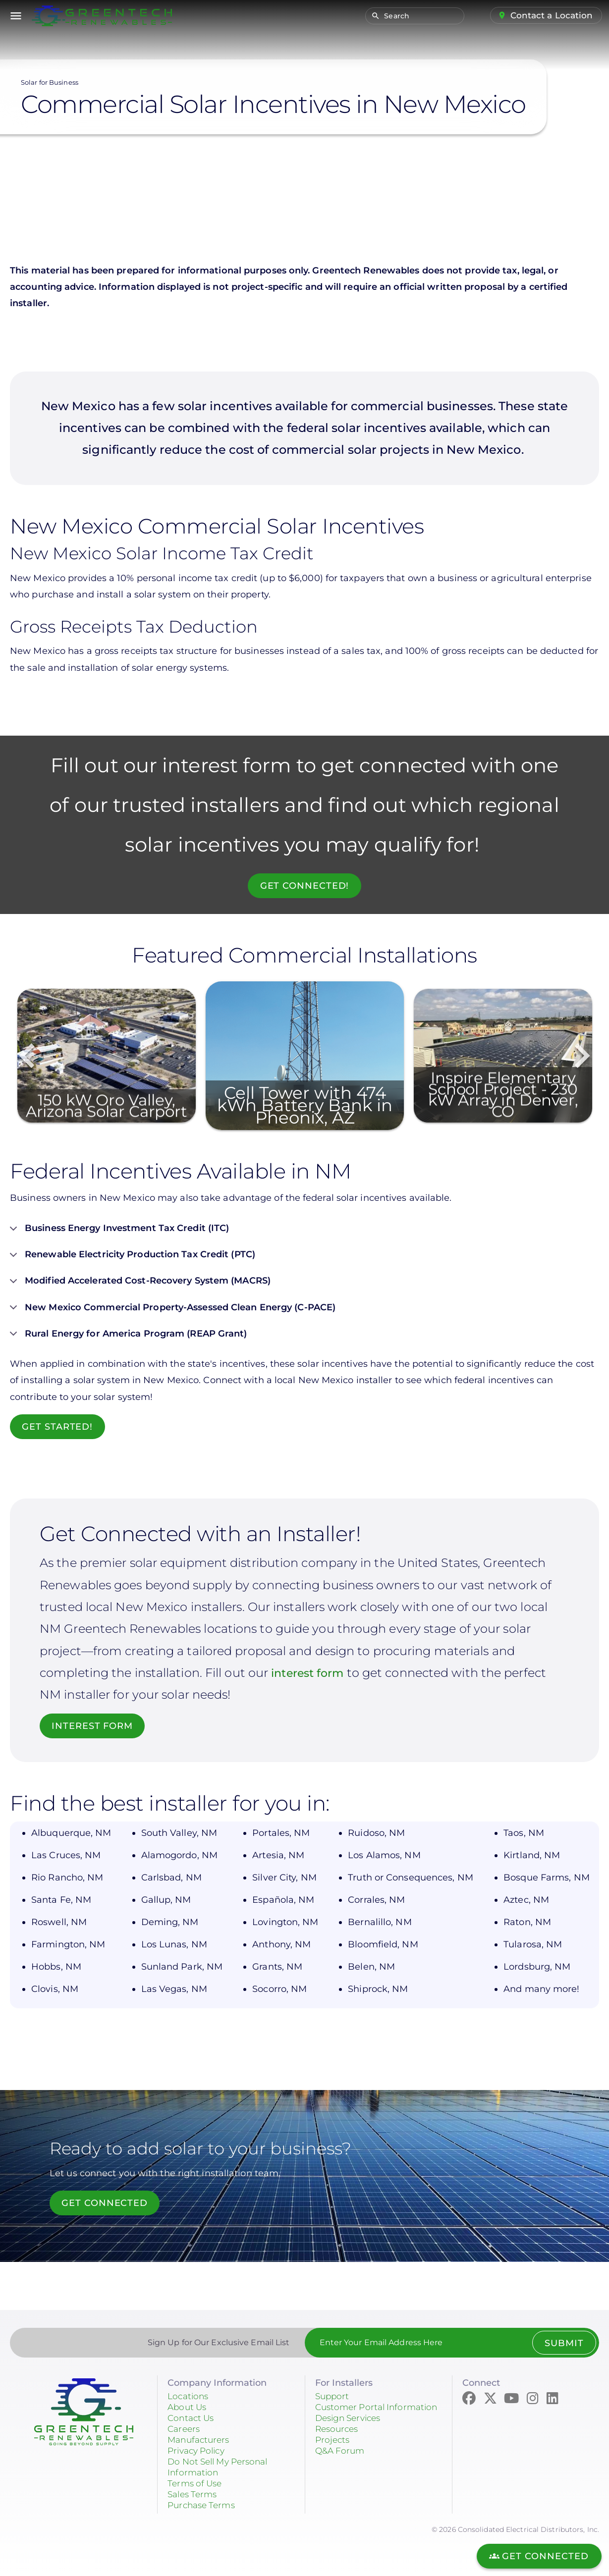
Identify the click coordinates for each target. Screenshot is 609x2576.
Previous (27, 1055)
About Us (188, 2407)
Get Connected (105, 2203)
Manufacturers (200, 2439)
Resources (338, 2439)
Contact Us (192, 2418)
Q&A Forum (341, 2461)
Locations (189, 2396)
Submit (563, 2343)
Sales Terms (194, 2494)
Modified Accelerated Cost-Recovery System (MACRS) (140, 1284)
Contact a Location (550, 15)
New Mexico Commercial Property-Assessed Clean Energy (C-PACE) (172, 1311)
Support (333, 2396)
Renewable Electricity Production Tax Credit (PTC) (132, 1258)
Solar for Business (49, 82)
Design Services (351, 2428)
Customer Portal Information (352, 2412)
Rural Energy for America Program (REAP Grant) (128, 1337)
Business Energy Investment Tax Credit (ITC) (119, 1232)
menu (16, 16)
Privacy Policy (198, 2450)
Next (582, 1055)
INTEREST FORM (93, 1725)
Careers (184, 2428)
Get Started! (58, 1426)
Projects (333, 2450)
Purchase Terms (203, 2505)
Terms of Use (196, 2483)
